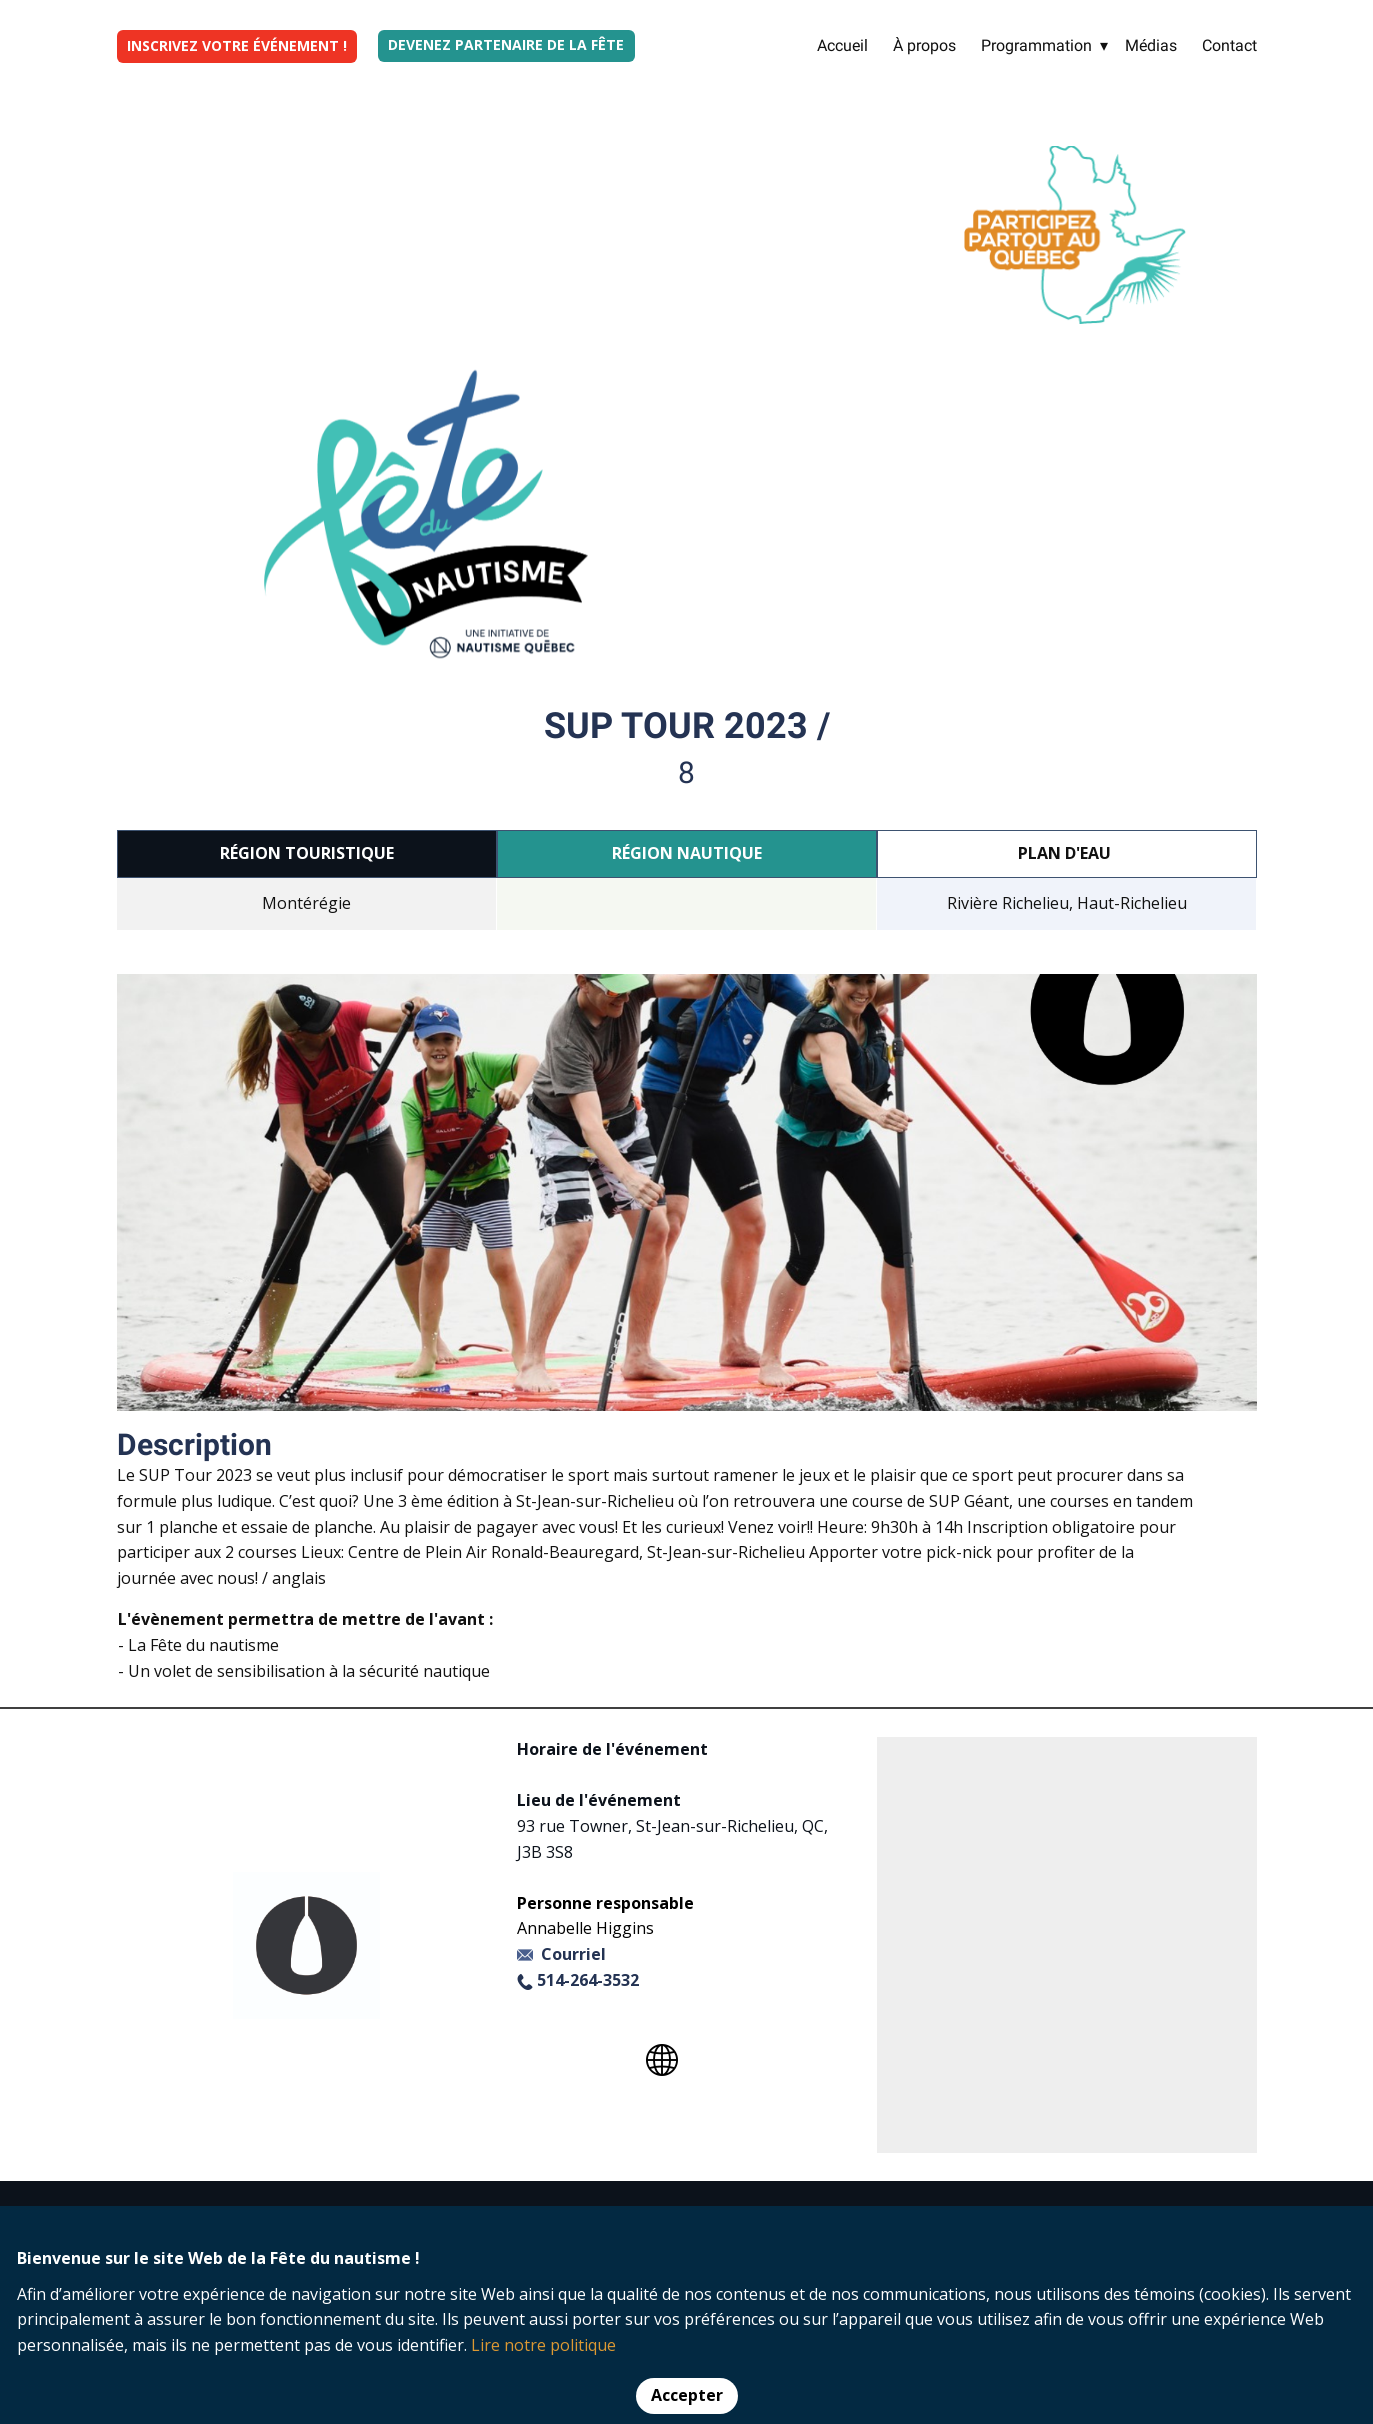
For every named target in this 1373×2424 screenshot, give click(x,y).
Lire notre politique (543, 2345)
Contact (1229, 45)
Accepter (687, 2395)
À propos (924, 45)
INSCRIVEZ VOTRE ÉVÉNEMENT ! (237, 45)
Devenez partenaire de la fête (506, 44)
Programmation (1036, 45)
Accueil (842, 45)
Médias (1151, 45)
